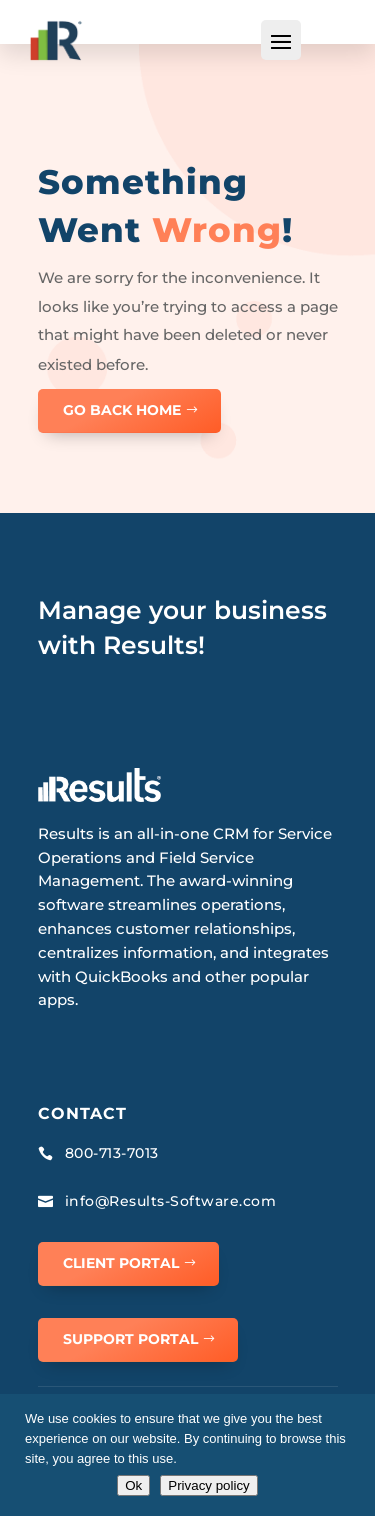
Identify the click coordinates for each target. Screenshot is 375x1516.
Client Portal (121, 1263)
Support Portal (130, 1339)
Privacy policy (208, 1485)
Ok (133, 1485)
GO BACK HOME (122, 410)
